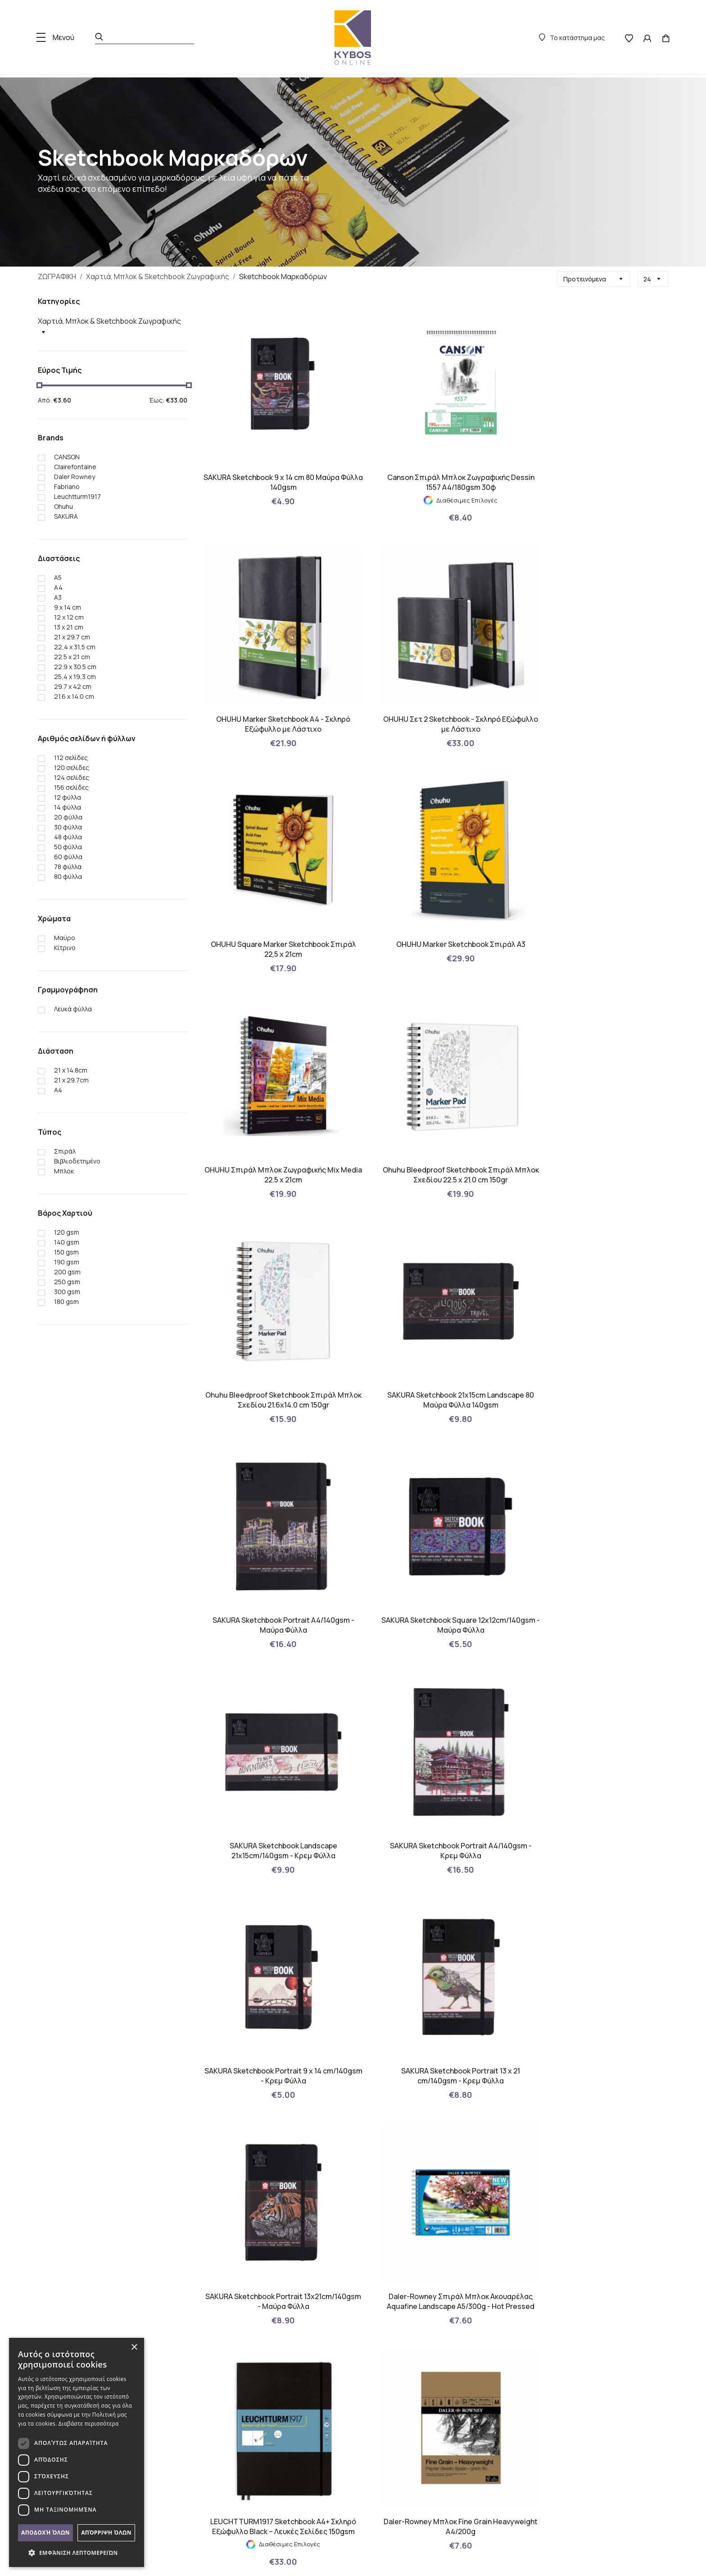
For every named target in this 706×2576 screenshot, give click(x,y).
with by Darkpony (639, 2555)
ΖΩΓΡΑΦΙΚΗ (57, 276)
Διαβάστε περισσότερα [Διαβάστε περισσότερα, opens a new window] (89, 2423)
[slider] (39, 385)
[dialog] (76, 2452)
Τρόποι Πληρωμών (173, 2405)
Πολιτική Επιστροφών (177, 2388)
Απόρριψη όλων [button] (106, 2532)
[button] (76, 2552)
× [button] (134, 2347)
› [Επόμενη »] (455, 2058)
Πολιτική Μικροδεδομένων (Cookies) (200, 2371)
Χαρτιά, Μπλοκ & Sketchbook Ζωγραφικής (157, 276)
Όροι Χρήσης (164, 2422)
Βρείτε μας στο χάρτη (593, 2444)
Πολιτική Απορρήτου (175, 2439)
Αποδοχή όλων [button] (45, 2532)
